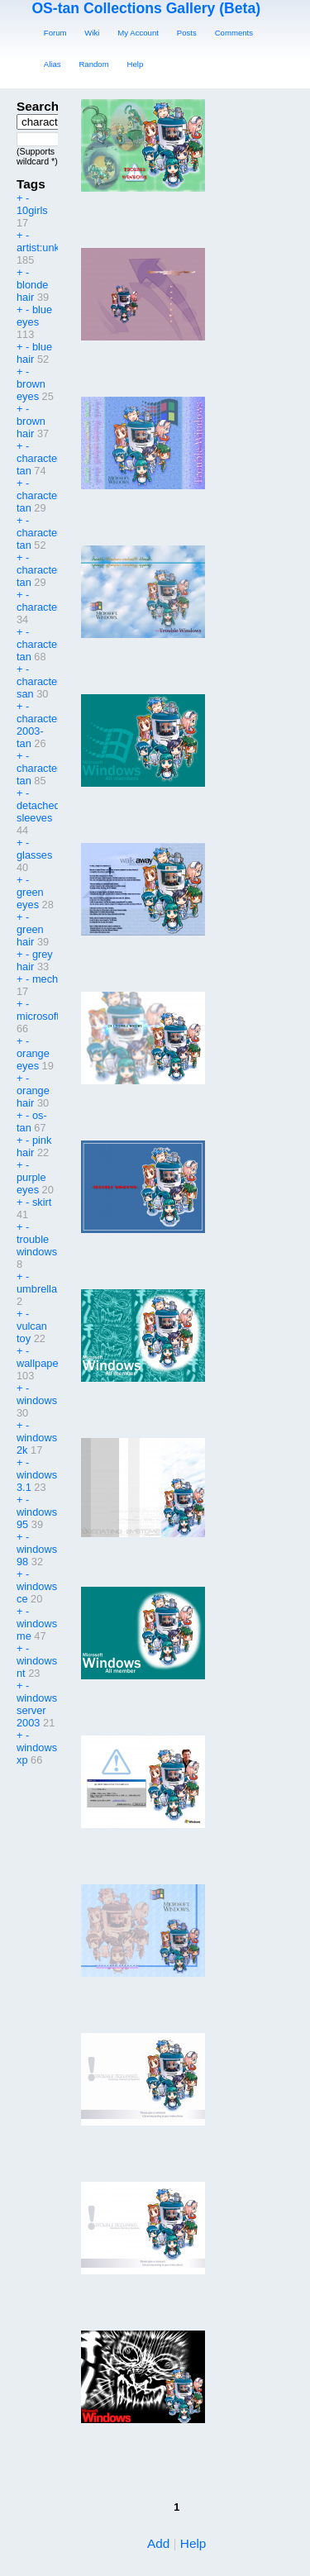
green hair (30, 935)
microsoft (38, 1016)
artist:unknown (51, 247)
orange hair (33, 1096)
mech (45, 979)
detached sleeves (38, 811)
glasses (34, 855)
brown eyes (31, 390)
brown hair (31, 427)
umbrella (37, 1289)
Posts (187, 32)
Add (158, 2543)
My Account (138, 32)
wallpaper (39, 1363)
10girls (32, 210)
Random (93, 64)
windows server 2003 (37, 1710)
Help (135, 64)
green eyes (30, 898)
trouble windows (37, 1245)
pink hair (34, 1146)
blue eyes (34, 315)
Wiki (91, 32)
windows (37, 1400)
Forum (55, 32)
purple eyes (31, 1183)
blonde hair (32, 291)
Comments (234, 32)
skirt (41, 1202)
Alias (52, 64)
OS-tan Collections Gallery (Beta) (145, 8)
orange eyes (33, 1059)
